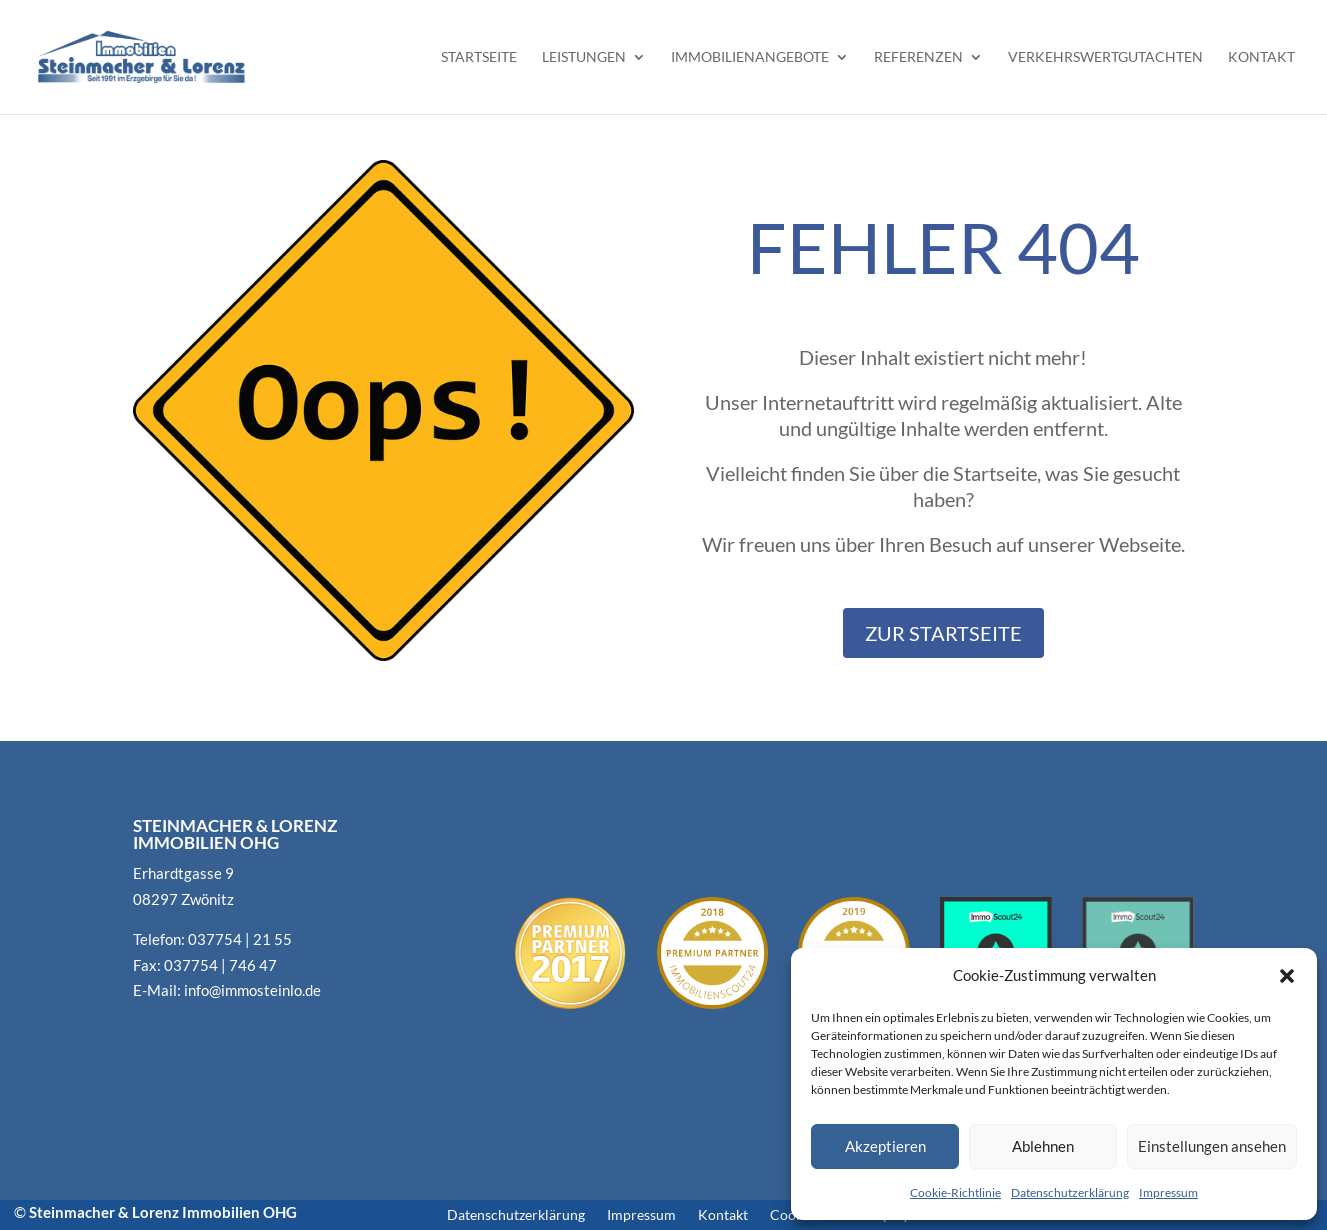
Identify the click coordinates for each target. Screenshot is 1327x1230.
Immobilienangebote (750, 57)
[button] (1287, 976)
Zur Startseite (943, 633)
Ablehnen (1043, 1146)
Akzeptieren (885, 1146)
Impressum (1168, 1192)
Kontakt (1261, 57)
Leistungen (584, 57)
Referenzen (918, 57)
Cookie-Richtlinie (955, 1192)
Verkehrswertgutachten (1105, 57)
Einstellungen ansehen (1212, 1146)
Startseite (479, 57)
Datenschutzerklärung (1070, 1192)
